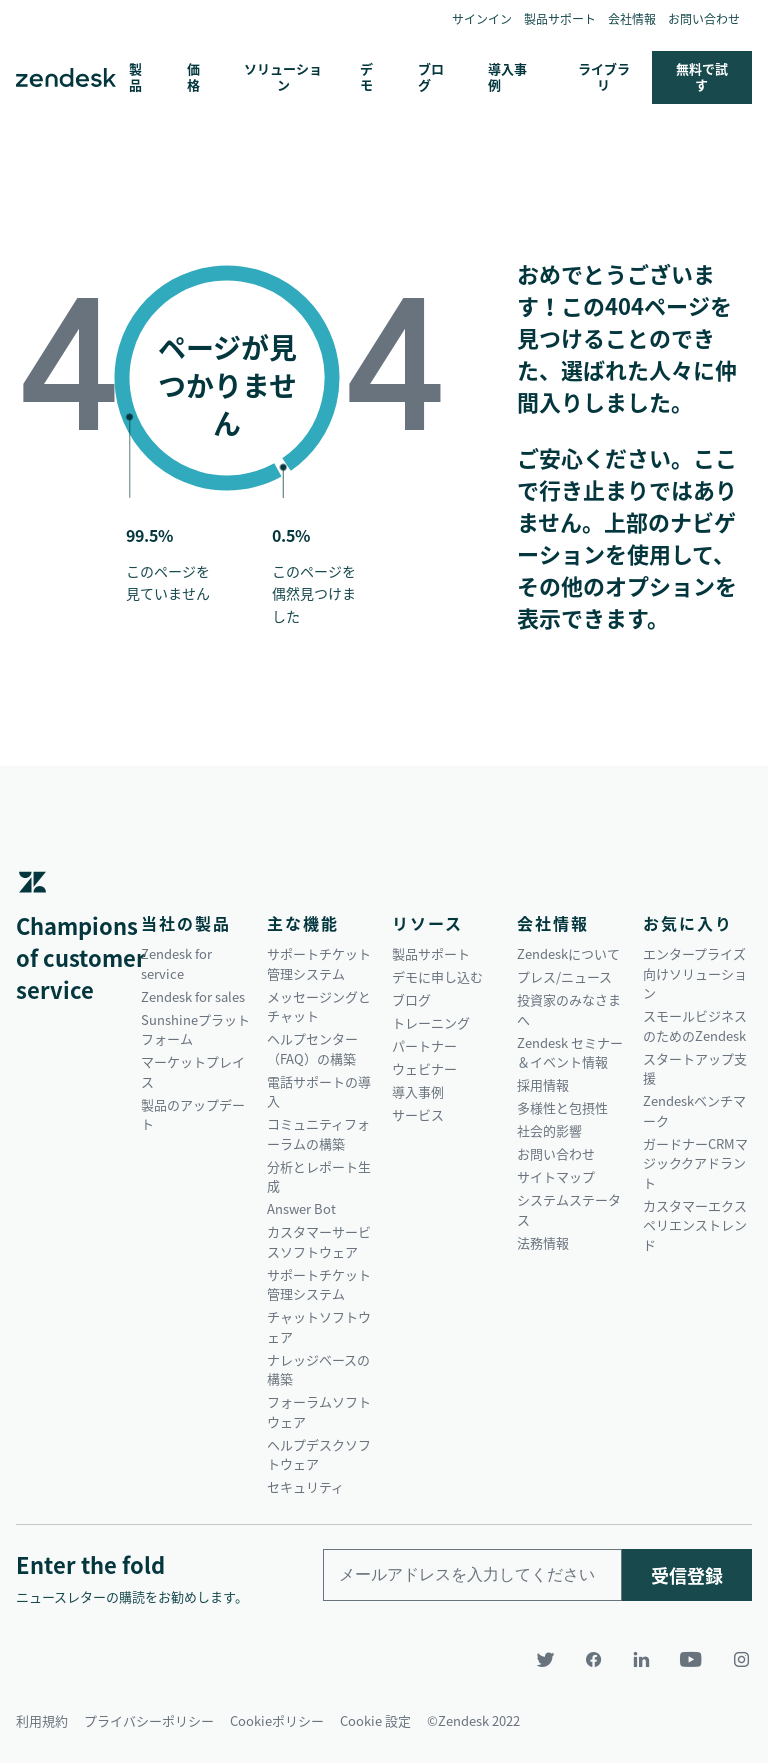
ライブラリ (604, 76)
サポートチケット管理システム (319, 963)
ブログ (431, 76)
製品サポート (560, 19)
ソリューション (283, 76)
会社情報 (632, 19)
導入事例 (507, 76)
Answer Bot (301, 1208)
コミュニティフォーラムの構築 (318, 1133)
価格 (193, 76)
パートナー (424, 1045)
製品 (135, 76)
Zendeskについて (568, 953)
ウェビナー (424, 1068)
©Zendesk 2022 (473, 1718)
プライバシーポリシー (149, 1718)
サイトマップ (556, 1176)
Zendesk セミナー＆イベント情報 (570, 1052)
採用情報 (543, 1084)
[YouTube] (694, 1659)
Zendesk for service (176, 963)
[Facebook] (596, 1659)
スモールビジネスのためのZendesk (695, 1025)
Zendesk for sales (193, 996)
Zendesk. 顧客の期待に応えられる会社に (66, 78)
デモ (366, 76)
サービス (418, 1114)
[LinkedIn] (644, 1659)
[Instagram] (736, 1659)
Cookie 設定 (375, 1718)
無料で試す (702, 76)
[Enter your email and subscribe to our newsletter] (472, 1575)
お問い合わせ (704, 19)
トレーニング (431, 1022)
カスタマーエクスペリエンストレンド (695, 1225)
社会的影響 (549, 1130)
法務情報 (543, 1242)
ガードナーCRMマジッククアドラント (695, 1163)
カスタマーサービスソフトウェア (319, 1241)
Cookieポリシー (277, 1718)
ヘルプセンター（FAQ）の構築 (312, 1048)
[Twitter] (548, 1659)
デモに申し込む (437, 976)
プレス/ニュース (564, 976)
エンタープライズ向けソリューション (695, 973)
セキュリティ (305, 1486)
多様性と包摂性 (562, 1107)
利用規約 (42, 1718)
